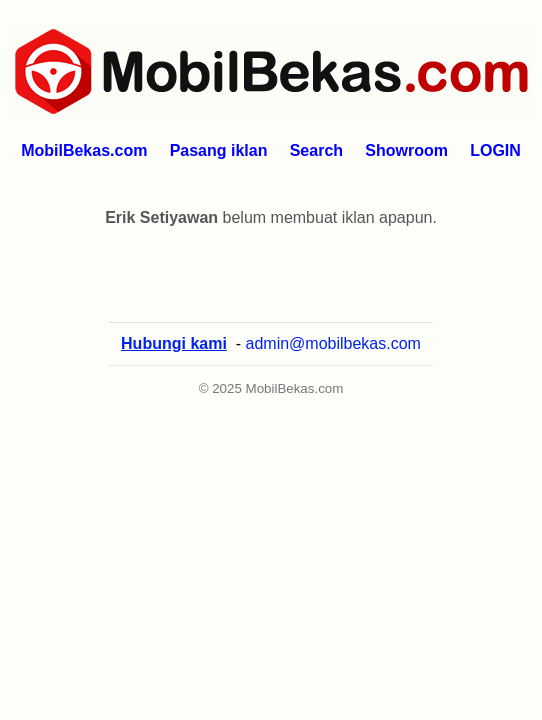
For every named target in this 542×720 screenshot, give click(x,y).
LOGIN (495, 150)
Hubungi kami (174, 343)
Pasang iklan (219, 150)
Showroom (406, 150)
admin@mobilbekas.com (333, 343)
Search (316, 150)
